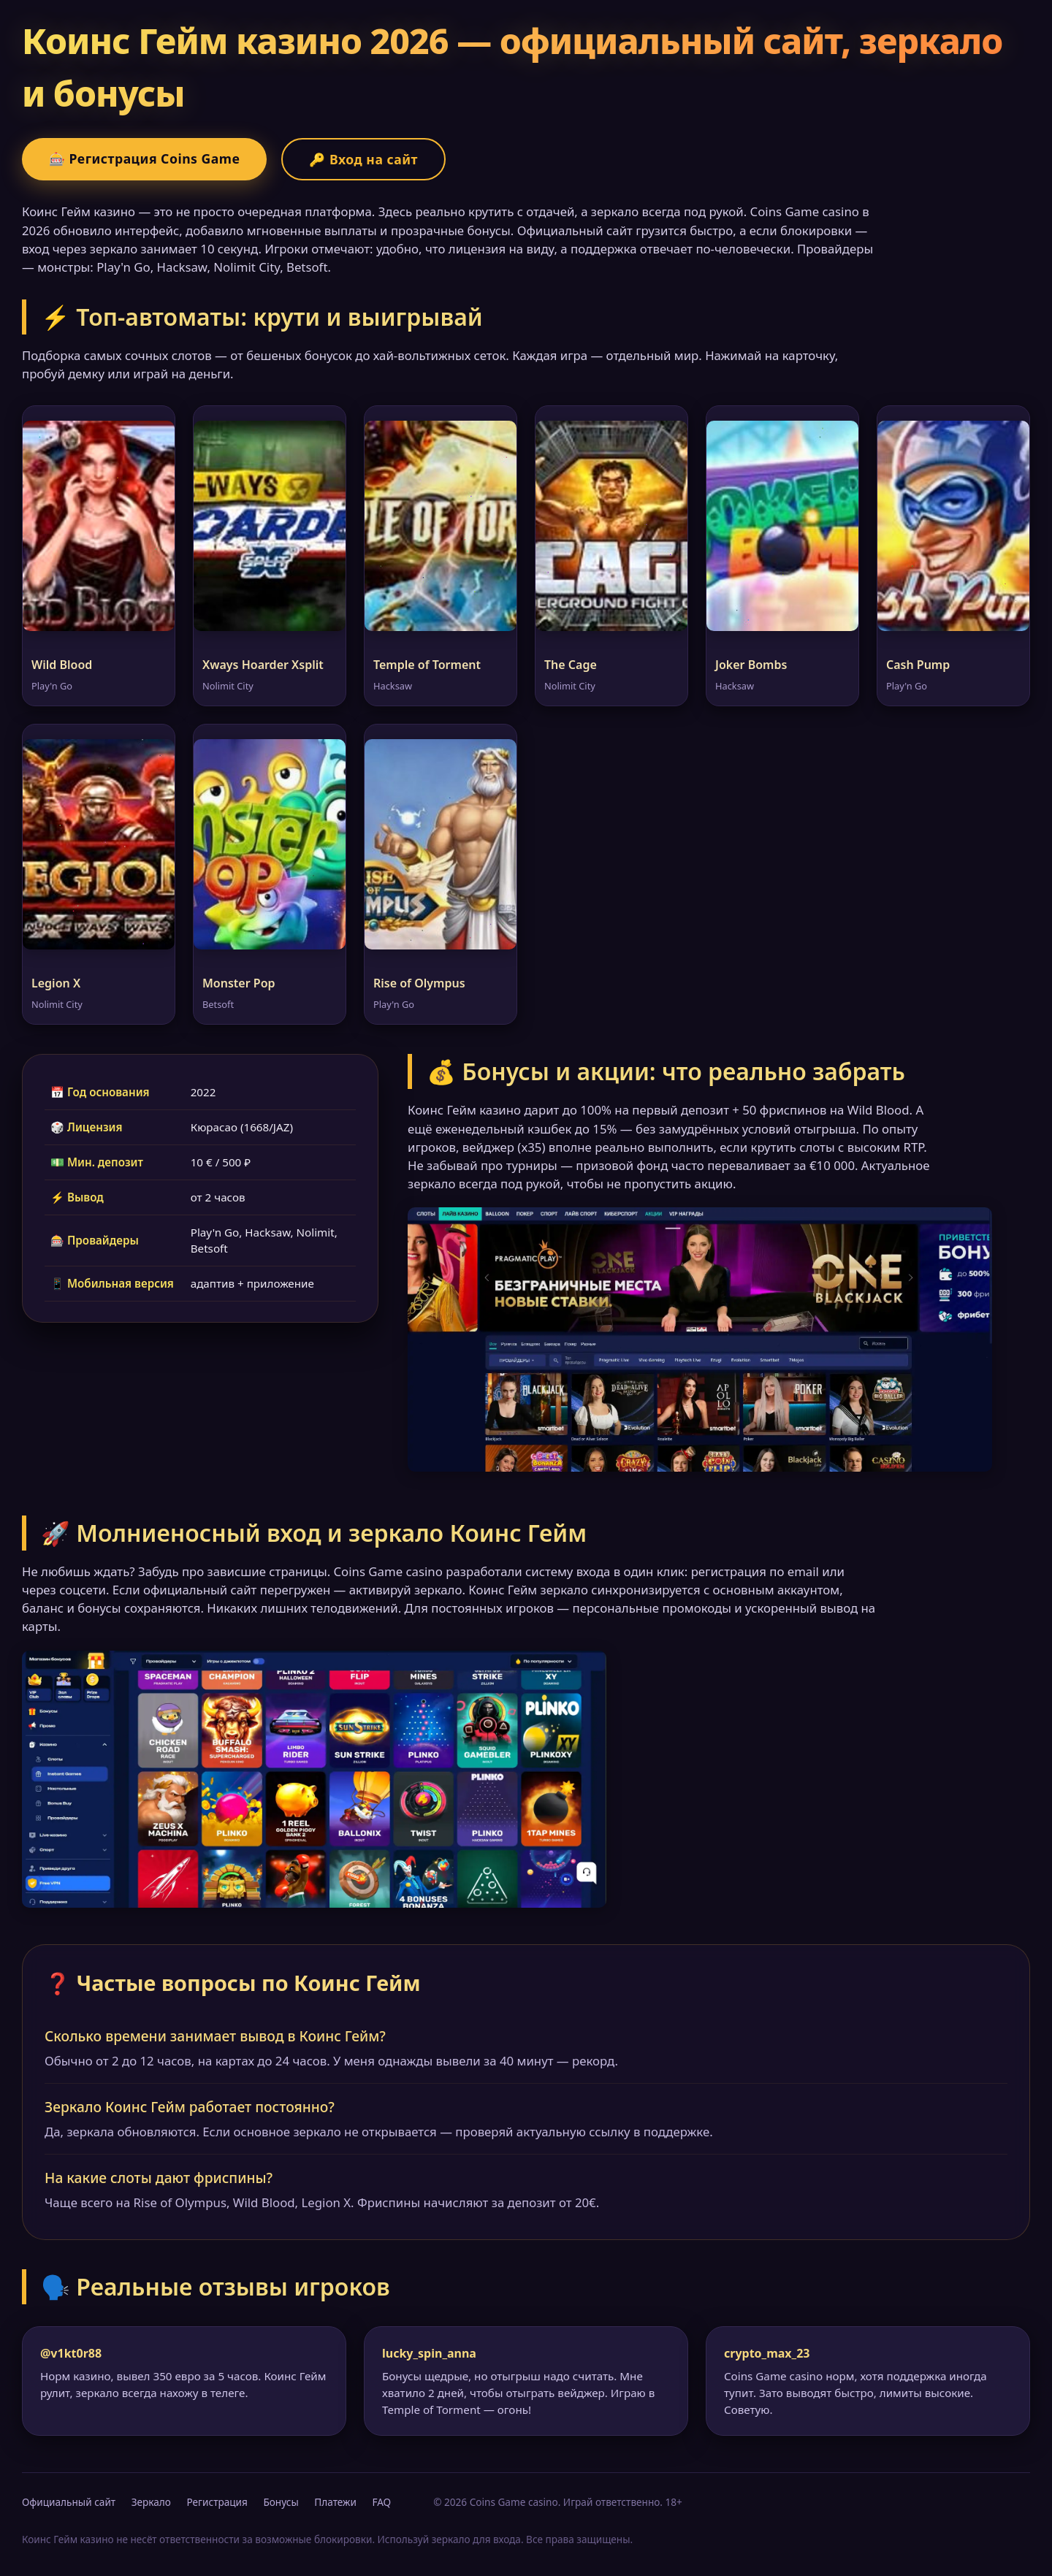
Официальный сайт (68, 2502)
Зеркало (151, 2502)
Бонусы (280, 2502)
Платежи (335, 2502)
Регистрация (216, 2502)
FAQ (381, 2502)
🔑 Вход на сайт (363, 159)
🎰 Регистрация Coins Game (144, 158)
